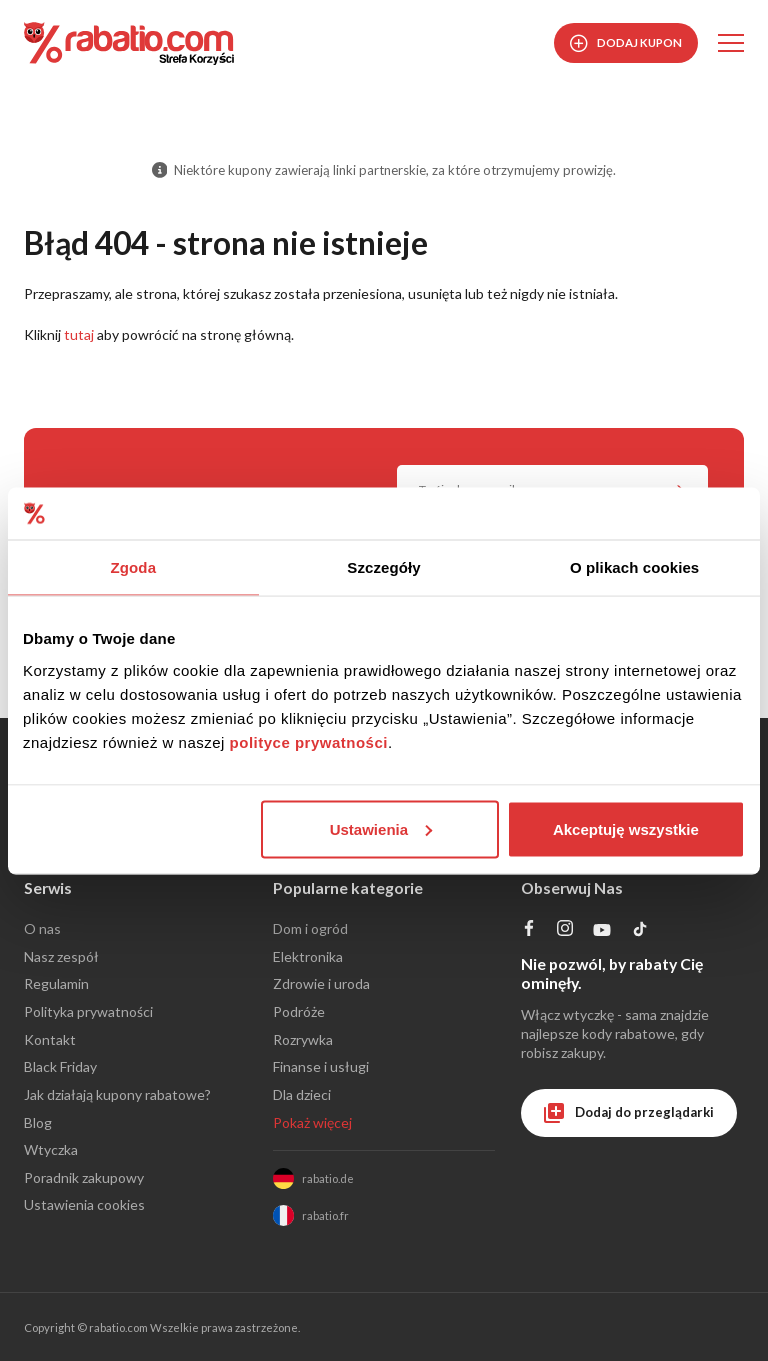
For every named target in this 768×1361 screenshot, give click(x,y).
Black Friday (60, 1066)
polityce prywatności (309, 741)
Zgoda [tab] (134, 567)
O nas (42, 928)
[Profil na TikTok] (640, 932)
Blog (38, 1122)
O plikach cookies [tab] (634, 567)
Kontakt (50, 1039)
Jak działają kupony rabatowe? (117, 1094)
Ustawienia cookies (84, 1204)
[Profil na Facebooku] (529, 930)
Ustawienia (381, 828)
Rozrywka (303, 1039)
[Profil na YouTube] (602, 934)
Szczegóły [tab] (383, 567)
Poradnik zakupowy (84, 1177)
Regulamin (56, 983)
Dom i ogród (310, 928)
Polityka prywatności (88, 1011)
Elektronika (308, 956)
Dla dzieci (302, 1094)
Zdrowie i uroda (321, 983)
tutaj (79, 334)
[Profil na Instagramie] (564, 930)
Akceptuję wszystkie (626, 828)
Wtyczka (51, 1149)
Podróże (299, 1011)
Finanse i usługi (321, 1066)
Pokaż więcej (312, 1122)
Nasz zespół (61, 956)
